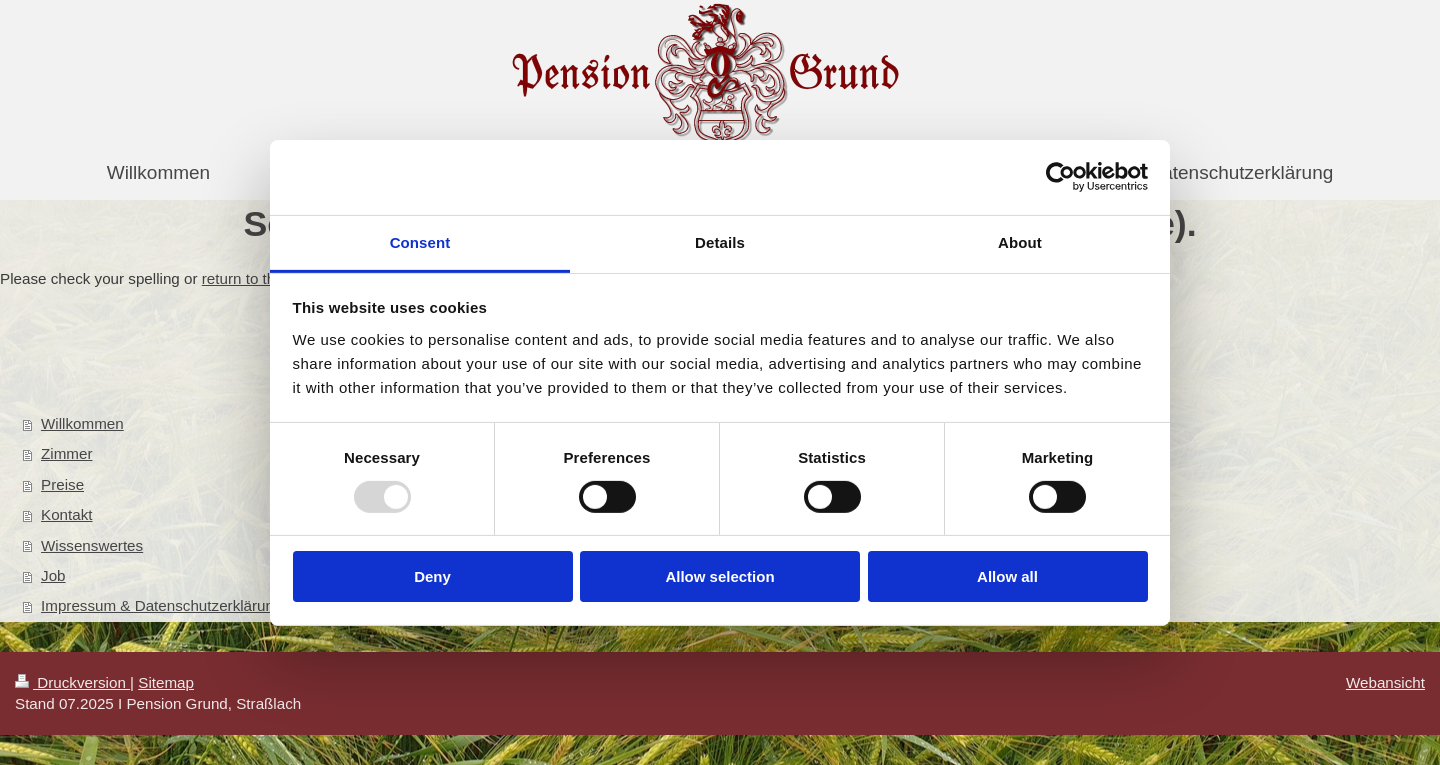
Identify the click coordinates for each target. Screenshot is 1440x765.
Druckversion (72, 682)
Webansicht (1385, 682)
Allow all (1007, 576)
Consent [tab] (420, 241)
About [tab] (1020, 241)
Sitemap (166, 682)
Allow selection (719, 576)
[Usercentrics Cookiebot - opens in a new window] (1060, 177)
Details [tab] (720, 241)
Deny (432, 576)
